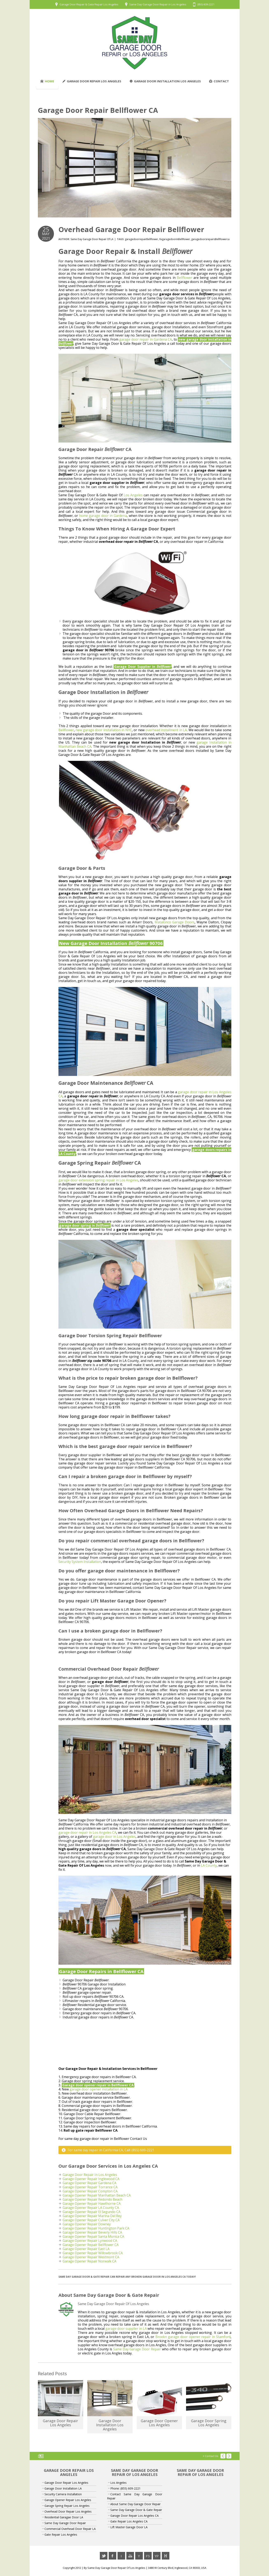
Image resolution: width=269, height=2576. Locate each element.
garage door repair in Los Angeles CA (87, 1832)
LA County (209, 1865)
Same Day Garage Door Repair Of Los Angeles (116, 2568)
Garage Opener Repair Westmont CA (91, 2257)
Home (47, 81)
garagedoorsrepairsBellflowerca (210, 239)
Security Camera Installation (63, 2494)
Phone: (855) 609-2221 (125, 2488)
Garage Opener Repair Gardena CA (89, 2183)
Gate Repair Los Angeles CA (129, 2521)
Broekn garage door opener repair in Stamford (193, 2336)
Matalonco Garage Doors (174, 922)
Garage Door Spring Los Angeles (208, 2422)
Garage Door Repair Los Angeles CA (134, 2516)
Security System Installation (79, 1561)
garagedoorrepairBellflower (141, 239)
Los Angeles (133, 495)
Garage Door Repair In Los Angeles (90, 2174)
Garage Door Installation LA (63, 2488)
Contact (219, 81)
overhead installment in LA (166, 730)
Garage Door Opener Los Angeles (159, 2422)
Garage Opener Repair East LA (86, 2249)
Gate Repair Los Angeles (60, 2534)
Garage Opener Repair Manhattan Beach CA (97, 2195)
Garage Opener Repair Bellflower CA (91, 2244)
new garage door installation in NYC (104, 730)
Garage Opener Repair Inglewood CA (91, 2179)
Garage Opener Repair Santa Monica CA (93, 2236)
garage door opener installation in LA (99, 2089)
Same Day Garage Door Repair (137, 2349)
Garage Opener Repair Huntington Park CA (96, 2228)
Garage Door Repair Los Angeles (91, 81)
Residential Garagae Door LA (63, 2517)
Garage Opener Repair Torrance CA (90, 2187)
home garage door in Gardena (103, 515)
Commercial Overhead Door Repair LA (70, 2529)
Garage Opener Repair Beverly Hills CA (92, 2232)
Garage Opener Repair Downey (87, 2224)
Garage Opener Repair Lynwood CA (90, 2240)
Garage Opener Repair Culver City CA (91, 2220)
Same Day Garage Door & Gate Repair (136, 2510)
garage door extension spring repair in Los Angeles (98, 1180)
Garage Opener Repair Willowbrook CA (93, 2253)
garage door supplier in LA (126, 2328)
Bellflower (184, 277)
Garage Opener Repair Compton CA (90, 2191)
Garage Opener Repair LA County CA (91, 2207)
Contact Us (211, 2456)
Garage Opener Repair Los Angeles (67, 2500)
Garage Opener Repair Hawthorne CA (92, 2203)
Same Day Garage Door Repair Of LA (92, 239)
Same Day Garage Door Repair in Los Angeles (157, 4)
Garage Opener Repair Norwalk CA (89, 2261)
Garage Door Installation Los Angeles (165, 81)
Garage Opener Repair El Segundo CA (91, 2211)
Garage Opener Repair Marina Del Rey (92, 2216)
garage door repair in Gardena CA (145, 339)
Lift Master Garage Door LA (129, 2527)
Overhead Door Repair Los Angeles (68, 2511)
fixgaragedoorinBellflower (174, 239)
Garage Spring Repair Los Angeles (67, 2506)
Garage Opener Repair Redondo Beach (92, 2199)
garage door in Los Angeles (114, 1836)
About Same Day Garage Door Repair (135, 2504)
